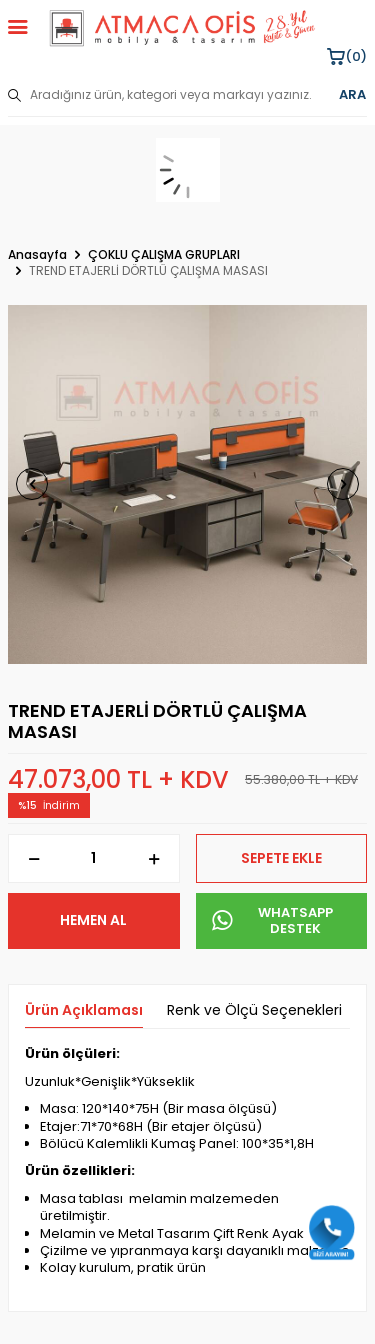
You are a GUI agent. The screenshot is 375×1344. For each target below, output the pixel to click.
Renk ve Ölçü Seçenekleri (254, 1010)
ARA (352, 95)
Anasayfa (37, 255)
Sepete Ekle (281, 858)
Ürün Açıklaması (84, 1010)
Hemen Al (93, 920)
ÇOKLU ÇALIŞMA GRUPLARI (164, 255)
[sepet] (187, 170)
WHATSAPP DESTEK (273, 920)
